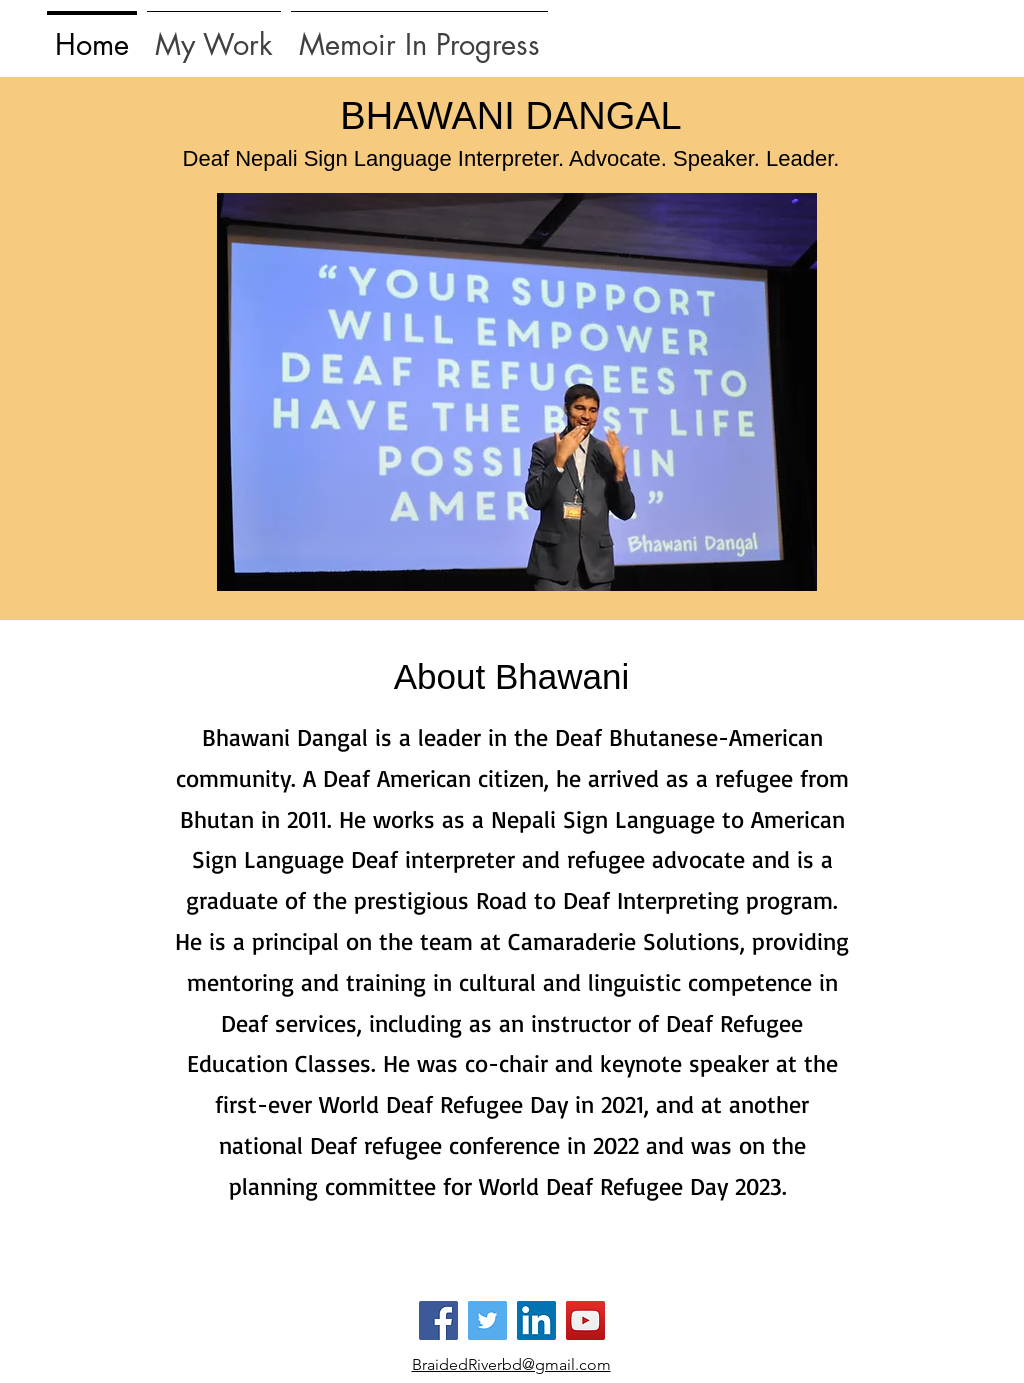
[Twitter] (487, 1320)
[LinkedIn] (536, 1320)
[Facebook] (438, 1320)
